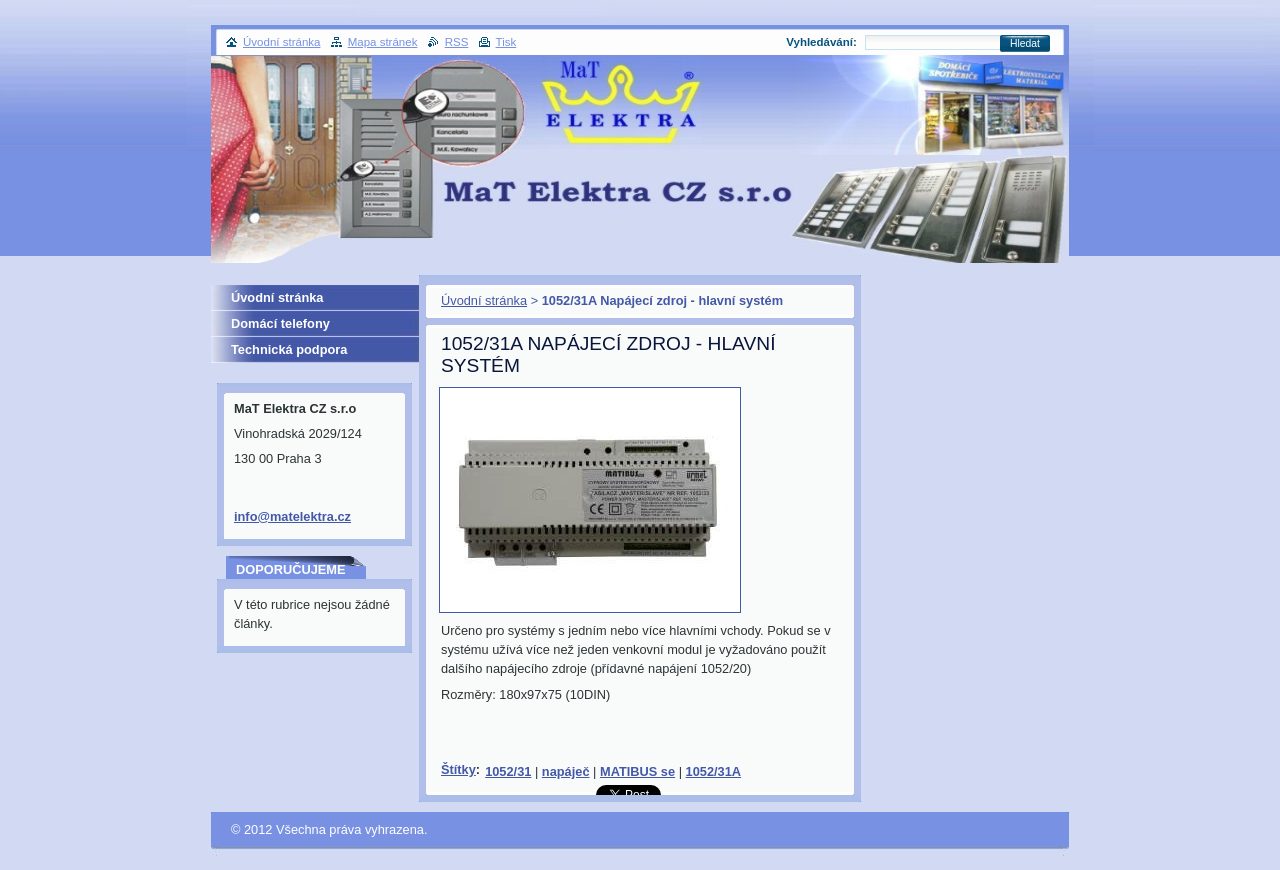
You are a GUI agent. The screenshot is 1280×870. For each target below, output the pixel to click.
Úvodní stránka (484, 300)
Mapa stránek (383, 42)
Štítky (458, 769)
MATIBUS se (637, 771)
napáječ (566, 771)
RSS (457, 42)
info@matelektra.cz (292, 516)
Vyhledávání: (821, 42)
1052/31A (714, 771)
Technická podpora (289, 349)
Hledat (1025, 43)
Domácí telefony (280, 323)
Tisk (506, 42)
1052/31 (508, 771)
